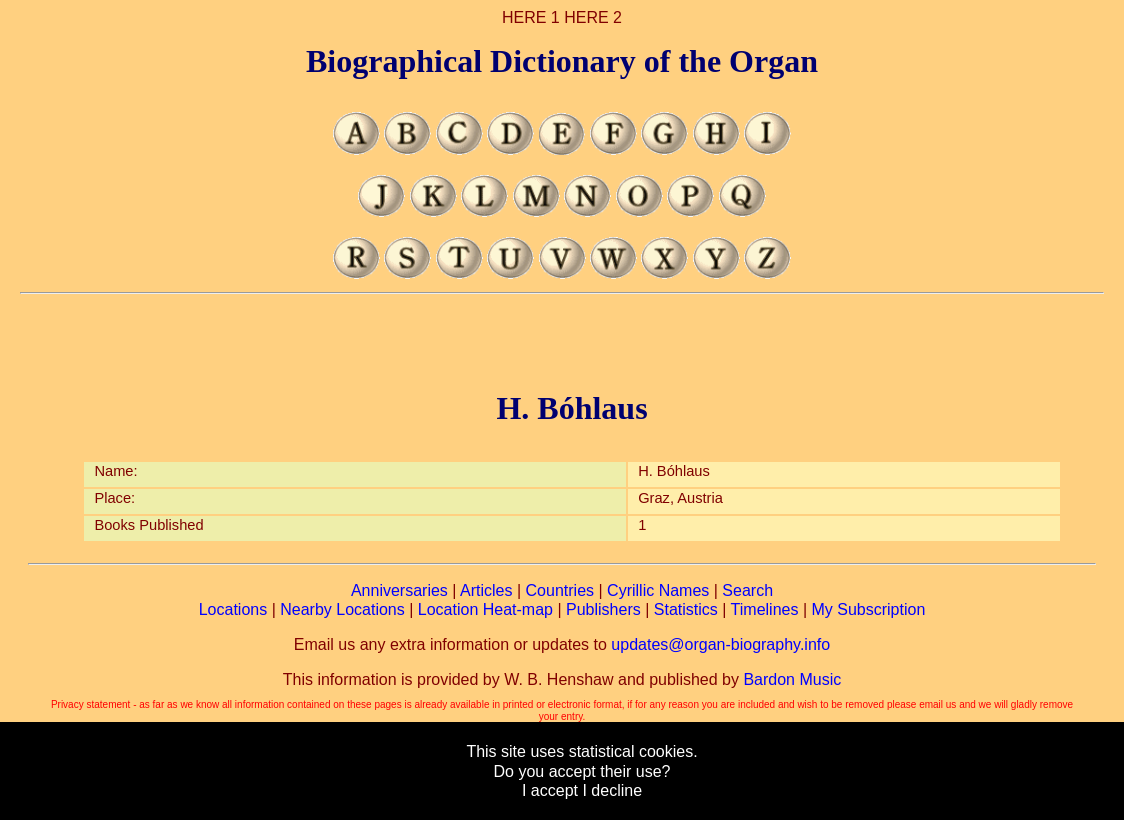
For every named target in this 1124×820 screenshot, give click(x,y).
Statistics (686, 609)
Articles (486, 590)
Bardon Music (792, 679)
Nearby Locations (342, 609)
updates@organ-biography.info (720, 644)
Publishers (603, 609)
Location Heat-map (485, 609)
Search (747, 590)
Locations (233, 609)
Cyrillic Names (658, 590)
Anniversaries (399, 590)
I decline (612, 790)
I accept (550, 790)
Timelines (765, 609)
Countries (560, 590)
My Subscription (868, 609)
